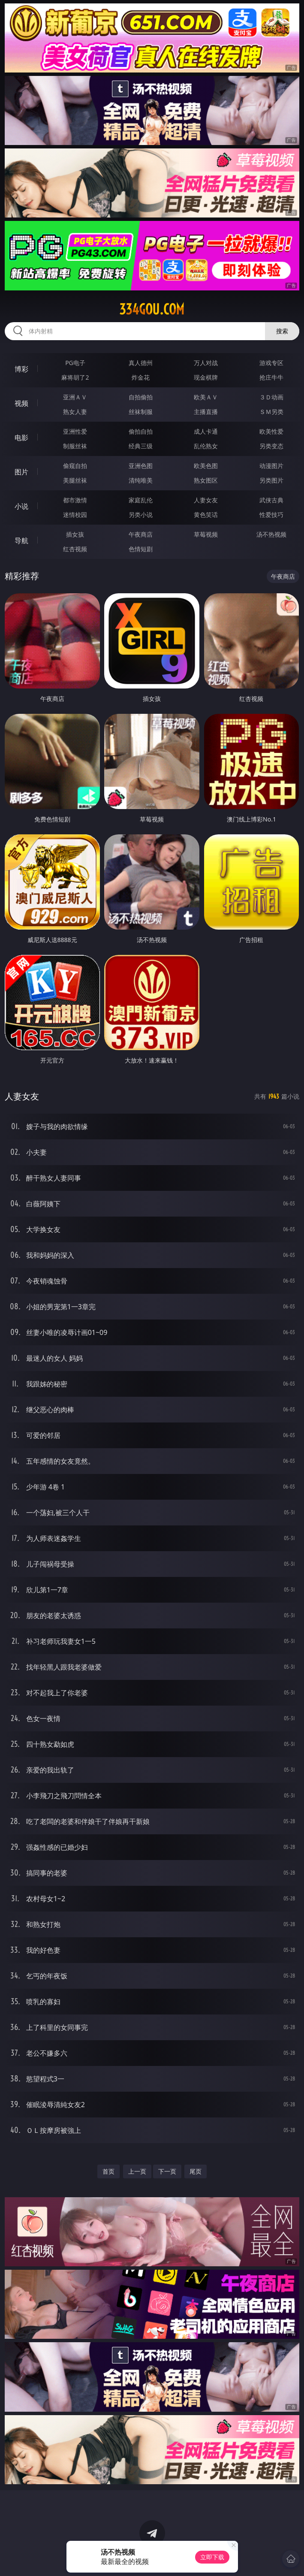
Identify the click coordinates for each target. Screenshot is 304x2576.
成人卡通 (206, 431)
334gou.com (151, 309)
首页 (108, 2171)
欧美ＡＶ (206, 397)
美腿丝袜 (75, 480)
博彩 (21, 369)
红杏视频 (75, 549)
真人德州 (141, 363)
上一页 (137, 2171)
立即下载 (212, 2557)
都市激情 (75, 500)
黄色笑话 (206, 514)
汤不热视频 (271, 534)
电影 (21, 437)
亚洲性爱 (75, 431)
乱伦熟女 (206, 446)
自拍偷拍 (141, 397)
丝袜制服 (141, 412)
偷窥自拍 (75, 466)
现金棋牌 (206, 377)
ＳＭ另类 (271, 412)
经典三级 (141, 446)
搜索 (282, 331)
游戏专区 (271, 363)
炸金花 (141, 377)
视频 (21, 403)
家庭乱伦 (141, 500)
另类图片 (271, 480)
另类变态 (271, 446)
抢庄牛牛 (271, 377)
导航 (21, 540)
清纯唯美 (141, 480)
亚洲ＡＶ (75, 397)
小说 (21, 506)
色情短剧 (141, 549)
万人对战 (206, 363)
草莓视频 (206, 534)
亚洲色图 (141, 466)
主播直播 (206, 412)
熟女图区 (206, 480)
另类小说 (141, 514)
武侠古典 (271, 500)
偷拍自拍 (141, 431)
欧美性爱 (271, 431)
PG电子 (75, 363)
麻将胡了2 (75, 377)
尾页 (196, 2171)
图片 (21, 472)
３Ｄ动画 (271, 397)
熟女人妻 (75, 412)
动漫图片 (271, 466)
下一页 (167, 2171)
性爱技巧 (271, 514)
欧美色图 (206, 466)
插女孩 (75, 534)
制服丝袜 (75, 446)
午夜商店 (141, 534)
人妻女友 (206, 500)
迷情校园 (75, 514)
